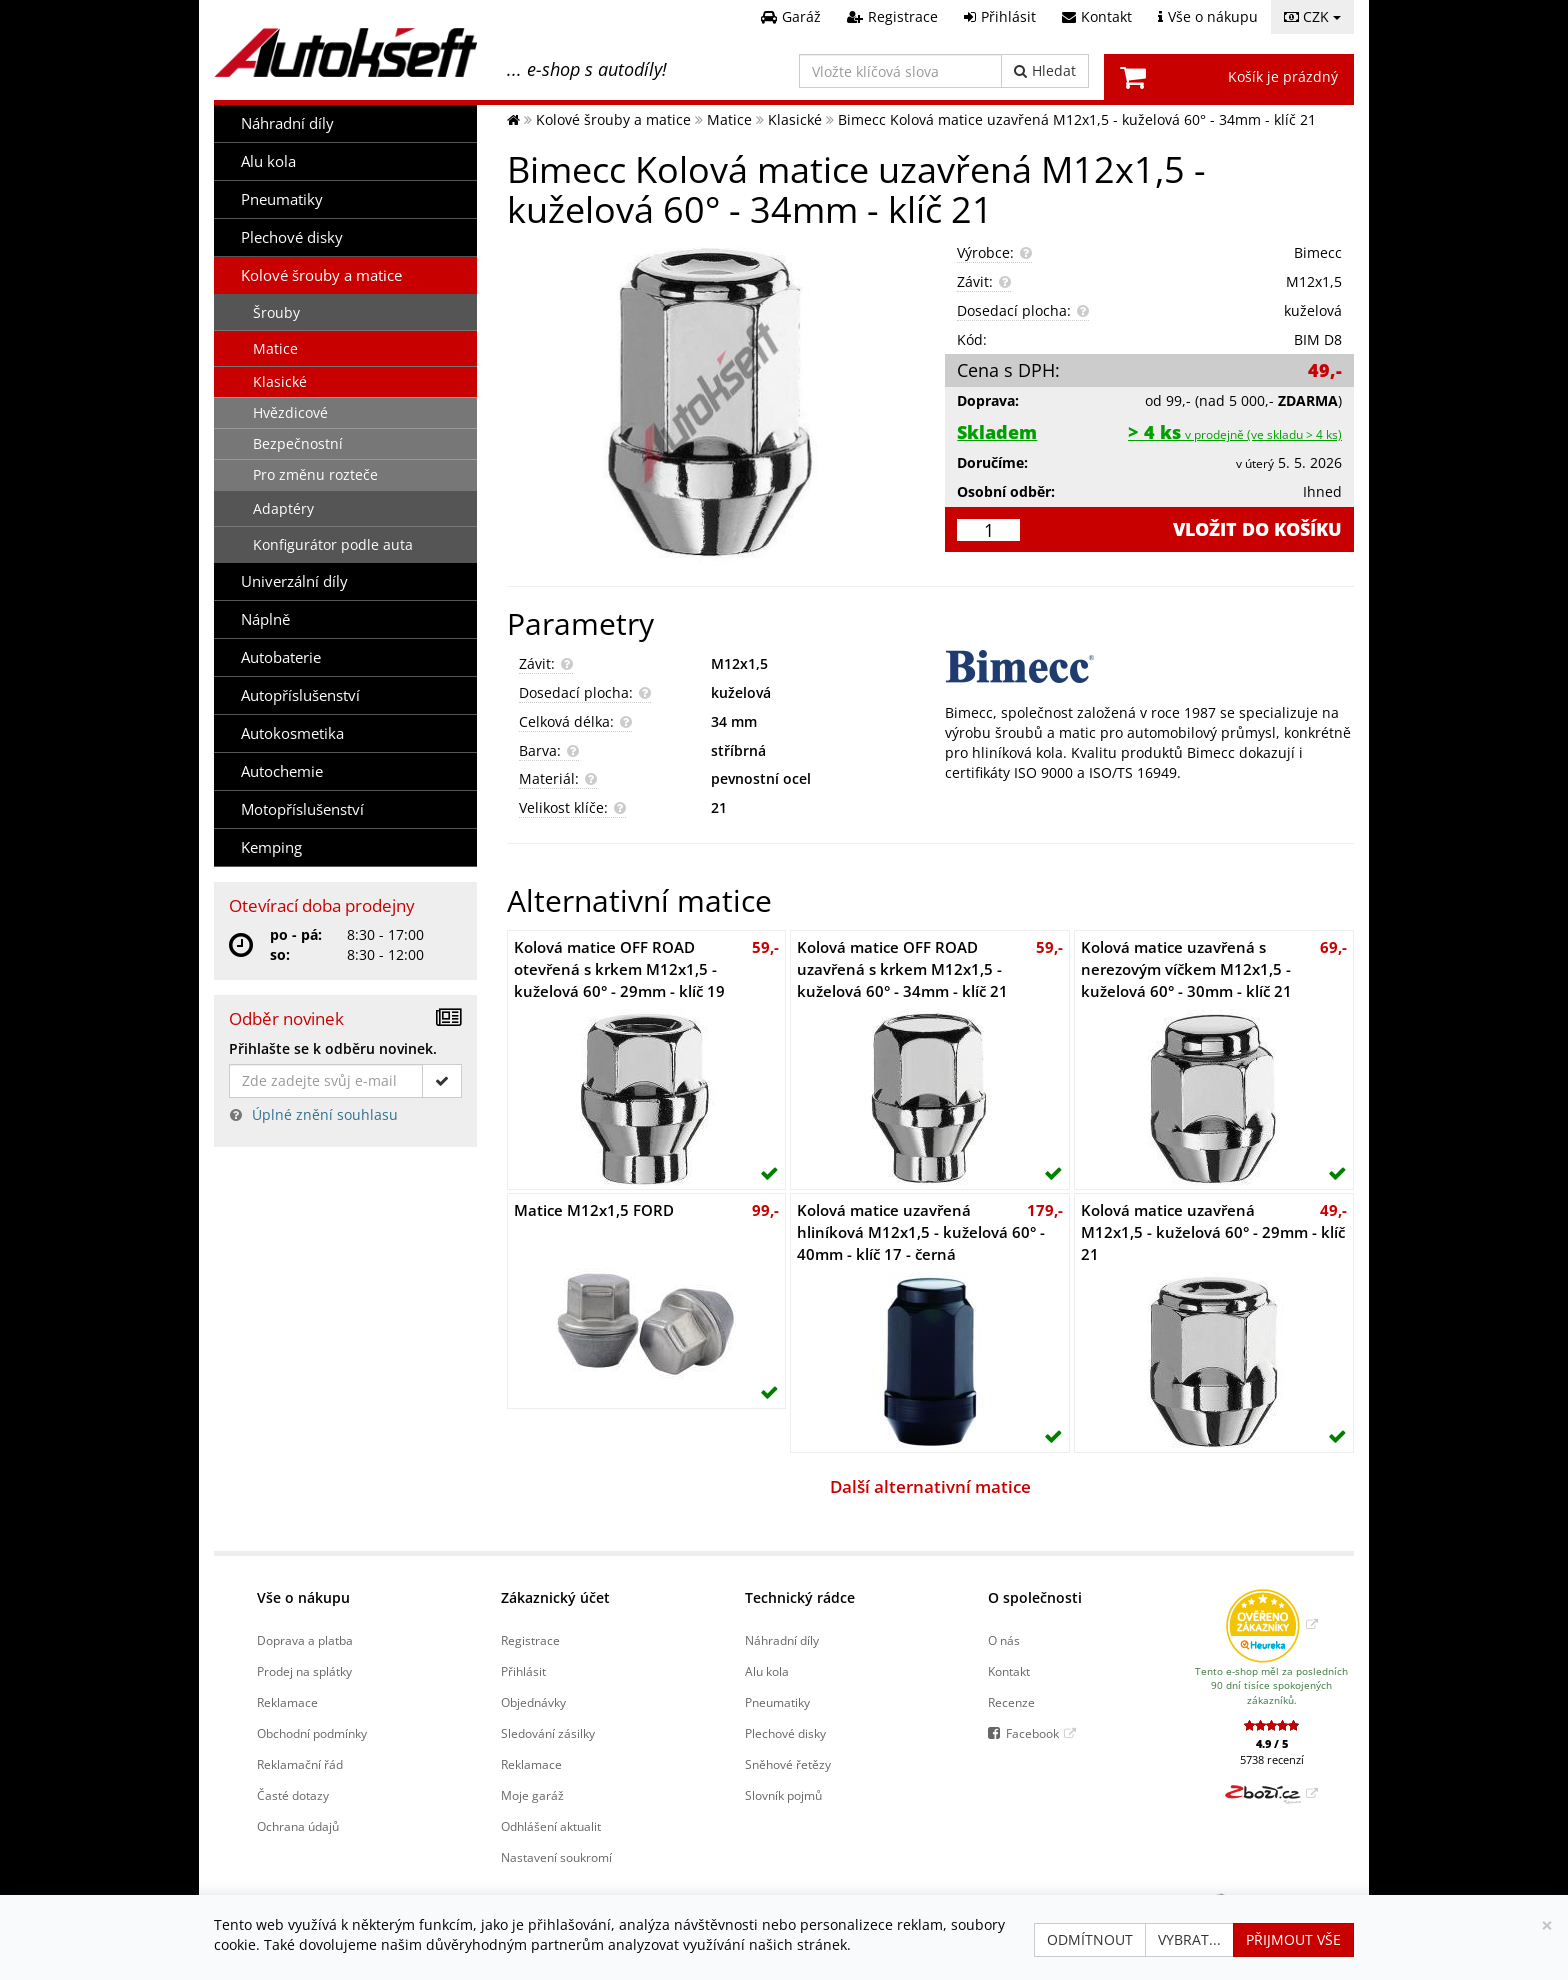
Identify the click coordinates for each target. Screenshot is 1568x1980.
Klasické (280, 381)
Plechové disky (292, 237)
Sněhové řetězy (788, 1764)
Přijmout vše (1293, 1939)
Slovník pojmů (783, 1795)
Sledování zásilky (548, 1733)
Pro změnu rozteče (315, 474)
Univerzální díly (294, 581)
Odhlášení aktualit (551, 1826)
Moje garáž (532, 1795)
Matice (275, 348)
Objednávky (533, 1702)
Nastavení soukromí (556, 1857)
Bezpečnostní (298, 443)
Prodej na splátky (304, 1671)
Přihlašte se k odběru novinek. (333, 1048)
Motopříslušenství (302, 809)
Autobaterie (281, 657)
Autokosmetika (292, 733)
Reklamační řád (300, 1764)
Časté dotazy (293, 1795)
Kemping (271, 847)
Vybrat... (1189, 1939)
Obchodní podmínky (312, 1733)
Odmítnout (1090, 1939)
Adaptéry (283, 508)
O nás (1004, 1640)
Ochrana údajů (298, 1826)
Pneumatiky (282, 199)
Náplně (265, 619)
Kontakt (1009, 1671)
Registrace (530, 1640)
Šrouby (276, 312)
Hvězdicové (290, 412)
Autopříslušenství (300, 695)
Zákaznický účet (555, 1597)
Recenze (1011, 1702)
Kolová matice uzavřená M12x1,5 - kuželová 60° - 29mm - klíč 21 (1213, 1232)
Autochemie (282, 771)
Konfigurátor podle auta (333, 544)
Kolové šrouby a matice (321, 275)
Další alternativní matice (930, 1486)
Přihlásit (523, 1671)
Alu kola (268, 161)
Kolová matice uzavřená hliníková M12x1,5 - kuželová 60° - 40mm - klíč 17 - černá (921, 1232)
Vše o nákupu (303, 1597)
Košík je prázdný (1283, 76)
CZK (1312, 16)
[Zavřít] (1547, 1925)
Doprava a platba (305, 1640)
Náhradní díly (287, 123)
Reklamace (287, 1702)
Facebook (1032, 1733)
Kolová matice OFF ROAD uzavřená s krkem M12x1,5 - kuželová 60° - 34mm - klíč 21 (902, 969)
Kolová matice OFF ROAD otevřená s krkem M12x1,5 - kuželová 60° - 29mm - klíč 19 (619, 969)
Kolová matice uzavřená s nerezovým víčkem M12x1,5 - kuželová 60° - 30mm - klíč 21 (1186, 969)
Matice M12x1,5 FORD (594, 1210)
